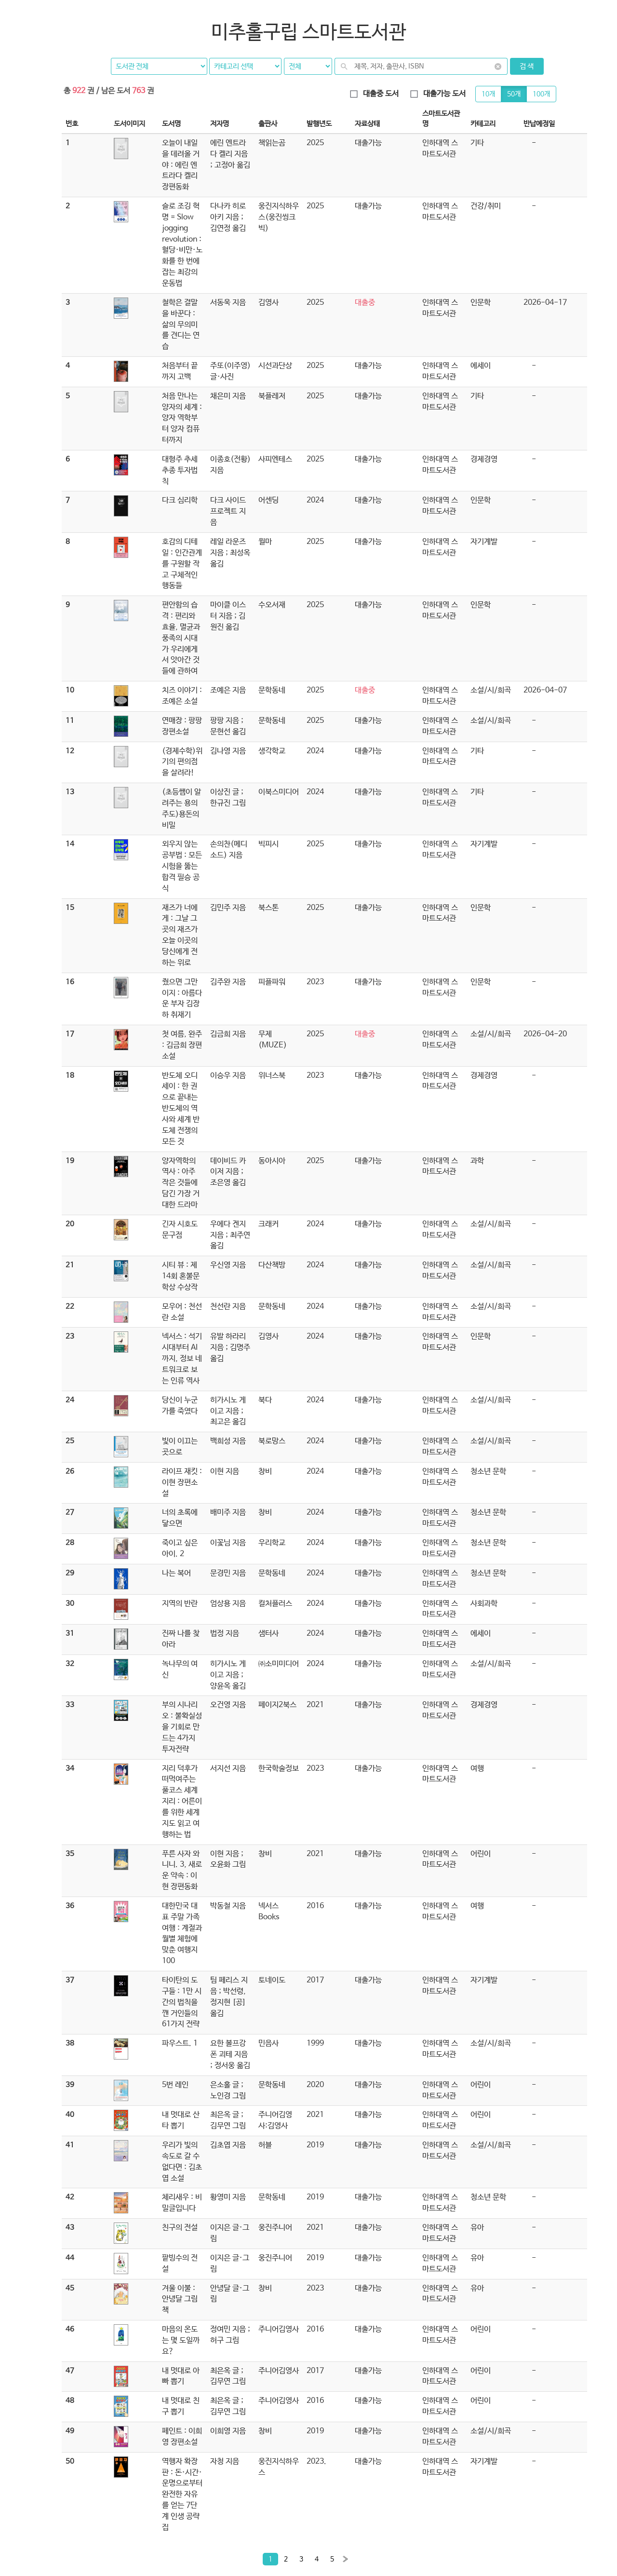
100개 (541, 94)
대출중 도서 (374, 93)
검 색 (527, 66)
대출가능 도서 (438, 93)
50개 (514, 94)
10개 (488, 94)
